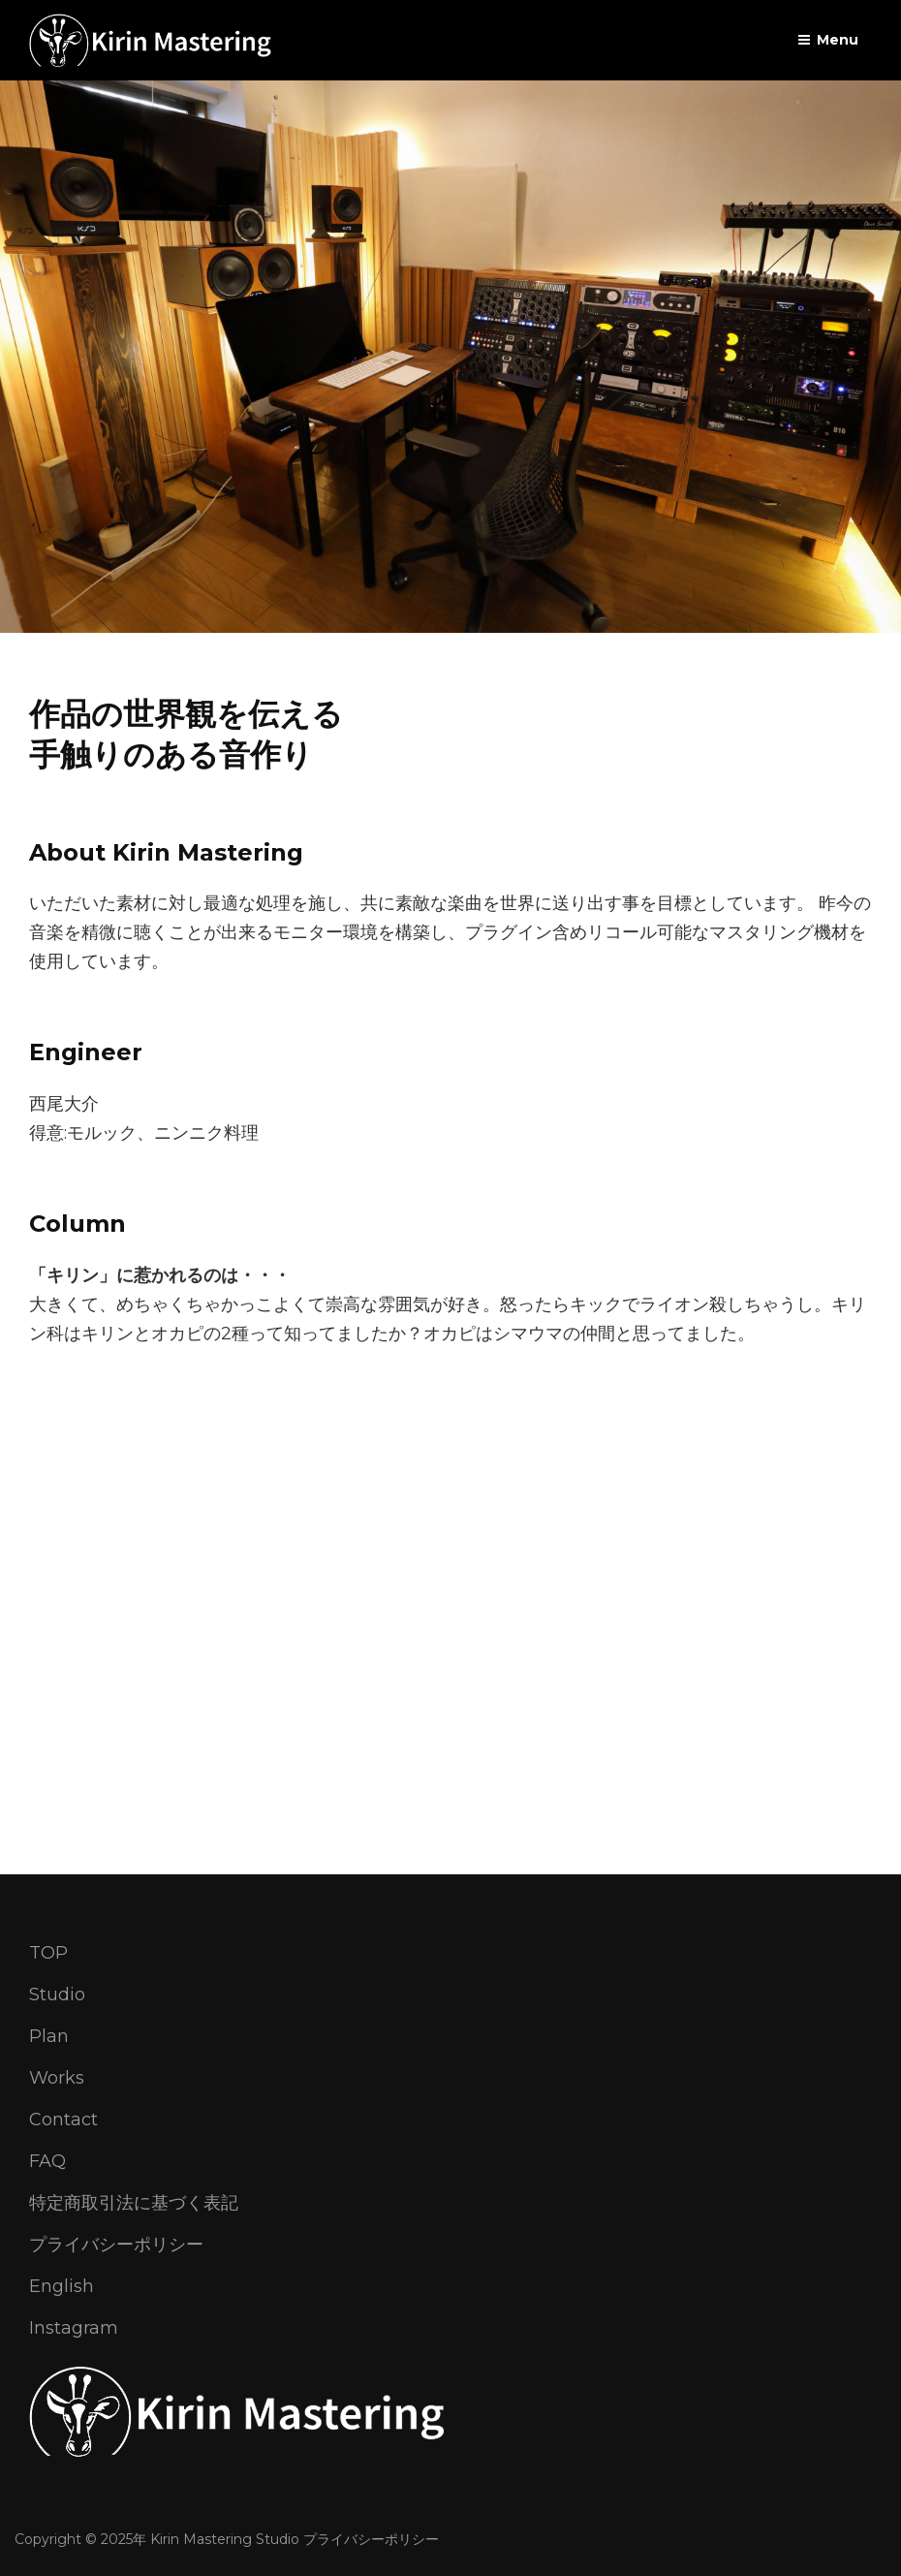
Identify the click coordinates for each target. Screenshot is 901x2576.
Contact (63, 2119)
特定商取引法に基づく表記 (133, 2203)
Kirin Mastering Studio (224, 2539)
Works (56, 2078)
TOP (48, 1952)
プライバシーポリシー (116, 2244)
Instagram (73, 2328)
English (61, 2286)
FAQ (47, 2161)
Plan (49, 2036)
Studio (57, 1994)
